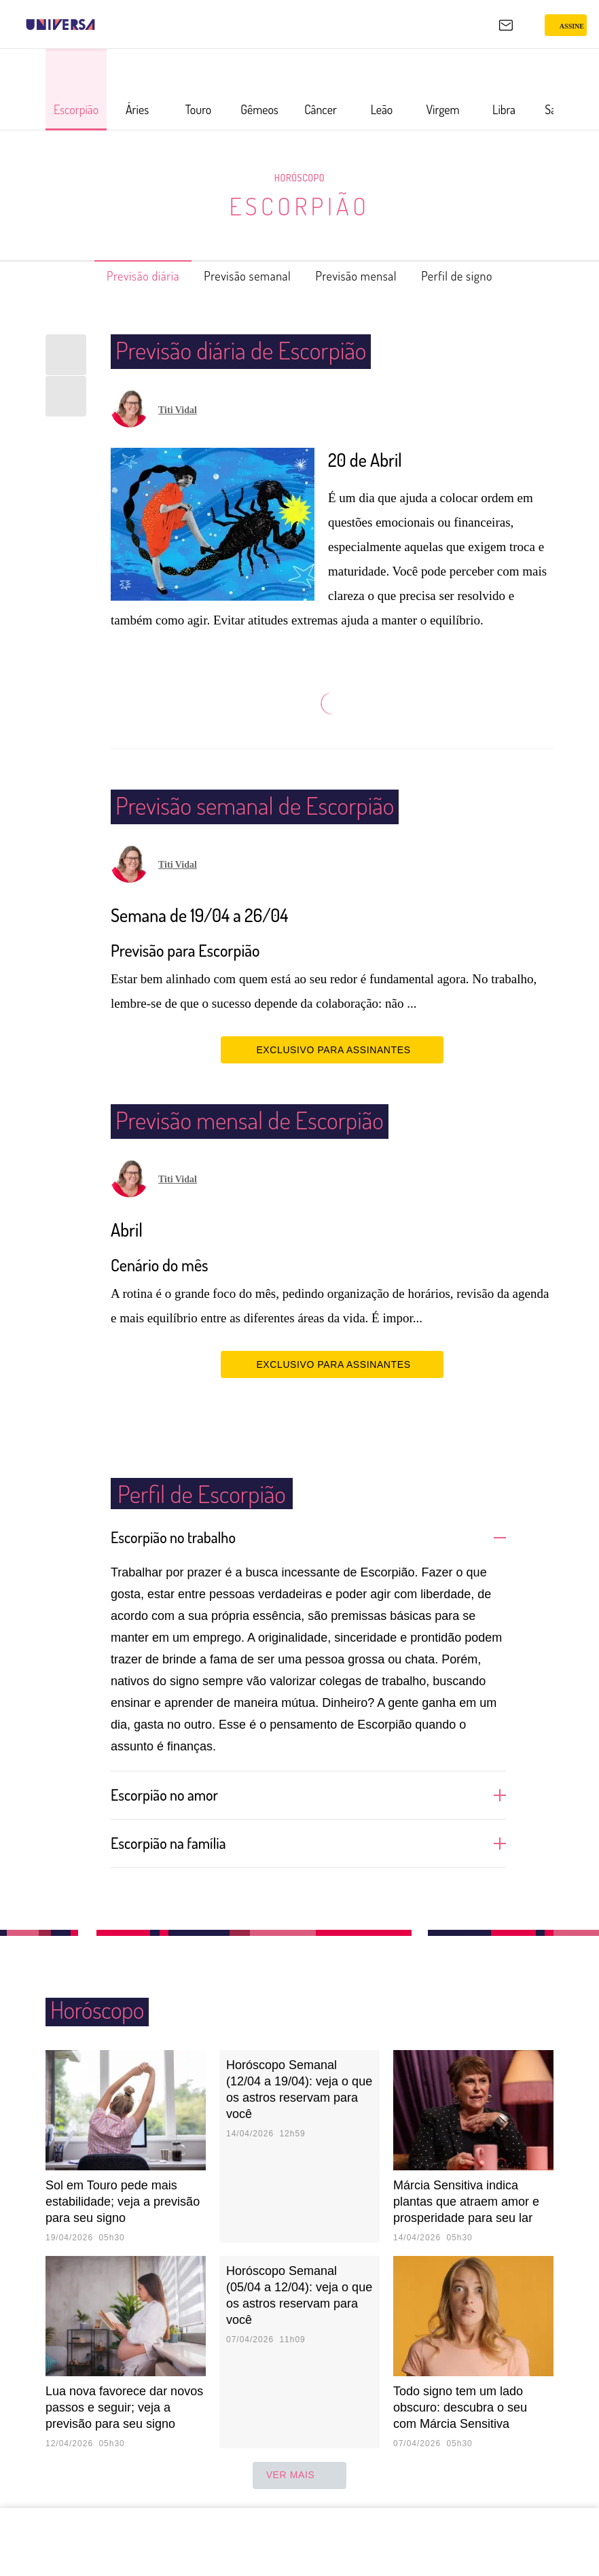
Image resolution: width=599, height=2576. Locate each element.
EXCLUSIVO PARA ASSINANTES (332, 1049)
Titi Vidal (177, 410)
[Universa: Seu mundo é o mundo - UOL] (60, 24)
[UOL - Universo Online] (104, 24)
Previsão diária (120, 276)
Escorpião (299, 205)
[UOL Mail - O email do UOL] (506, 25)
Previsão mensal (365, 276)
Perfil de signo (480, 276)
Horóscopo (299, 177)
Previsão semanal (241, 276)
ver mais (299, 2475)
